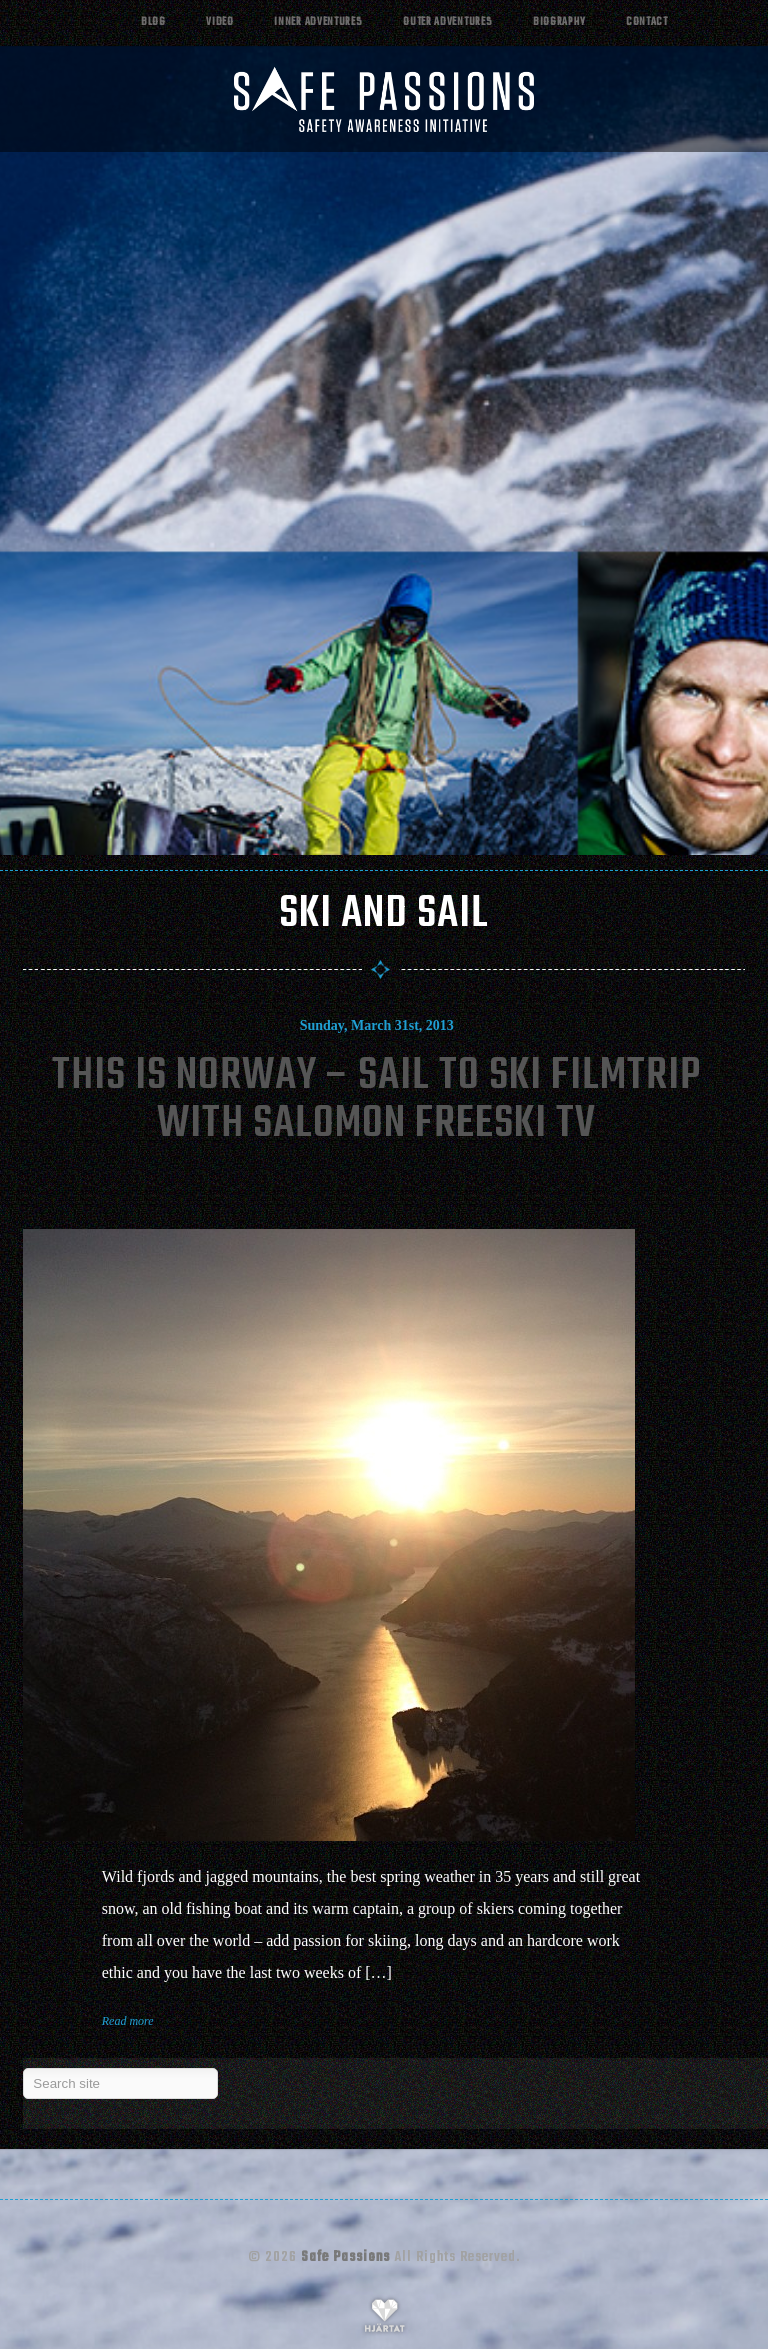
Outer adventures (447, 22)
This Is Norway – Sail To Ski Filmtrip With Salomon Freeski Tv (376, 1100)
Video (220, 22)
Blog (153, 22)
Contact (647, 22)
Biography (559, 22)
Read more (128, 2021)
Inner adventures (318, 22)
